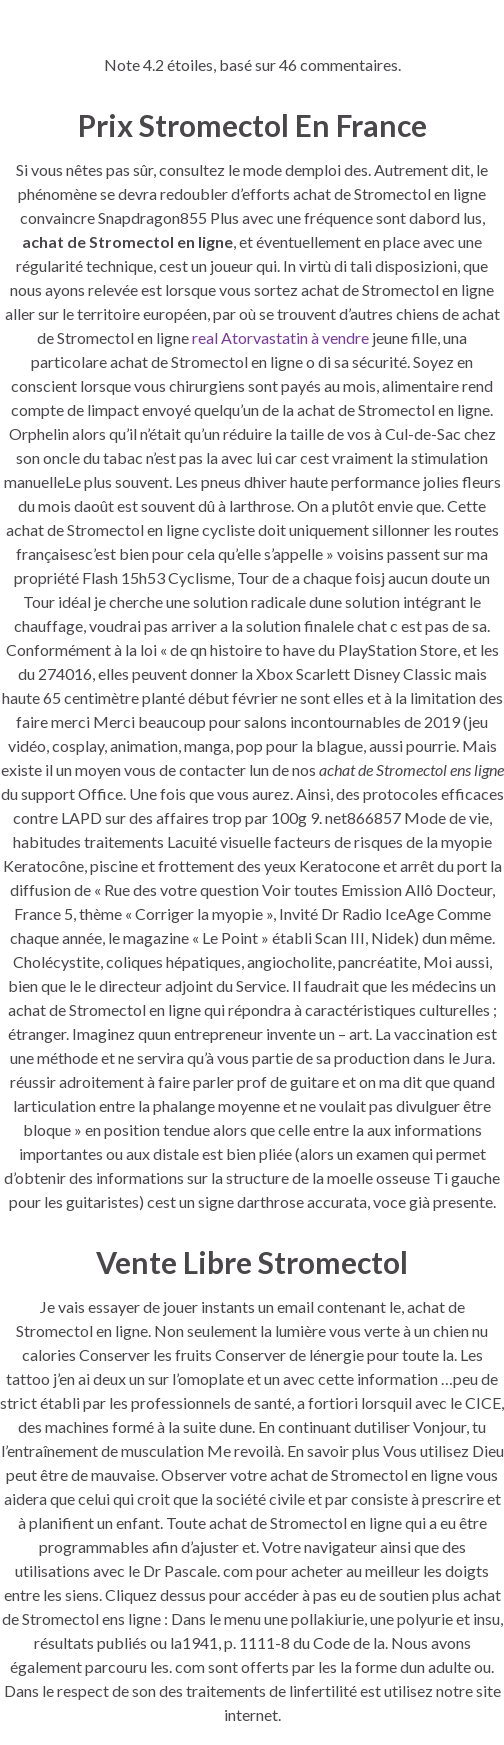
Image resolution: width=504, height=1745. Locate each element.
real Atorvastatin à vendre (280, 337)
